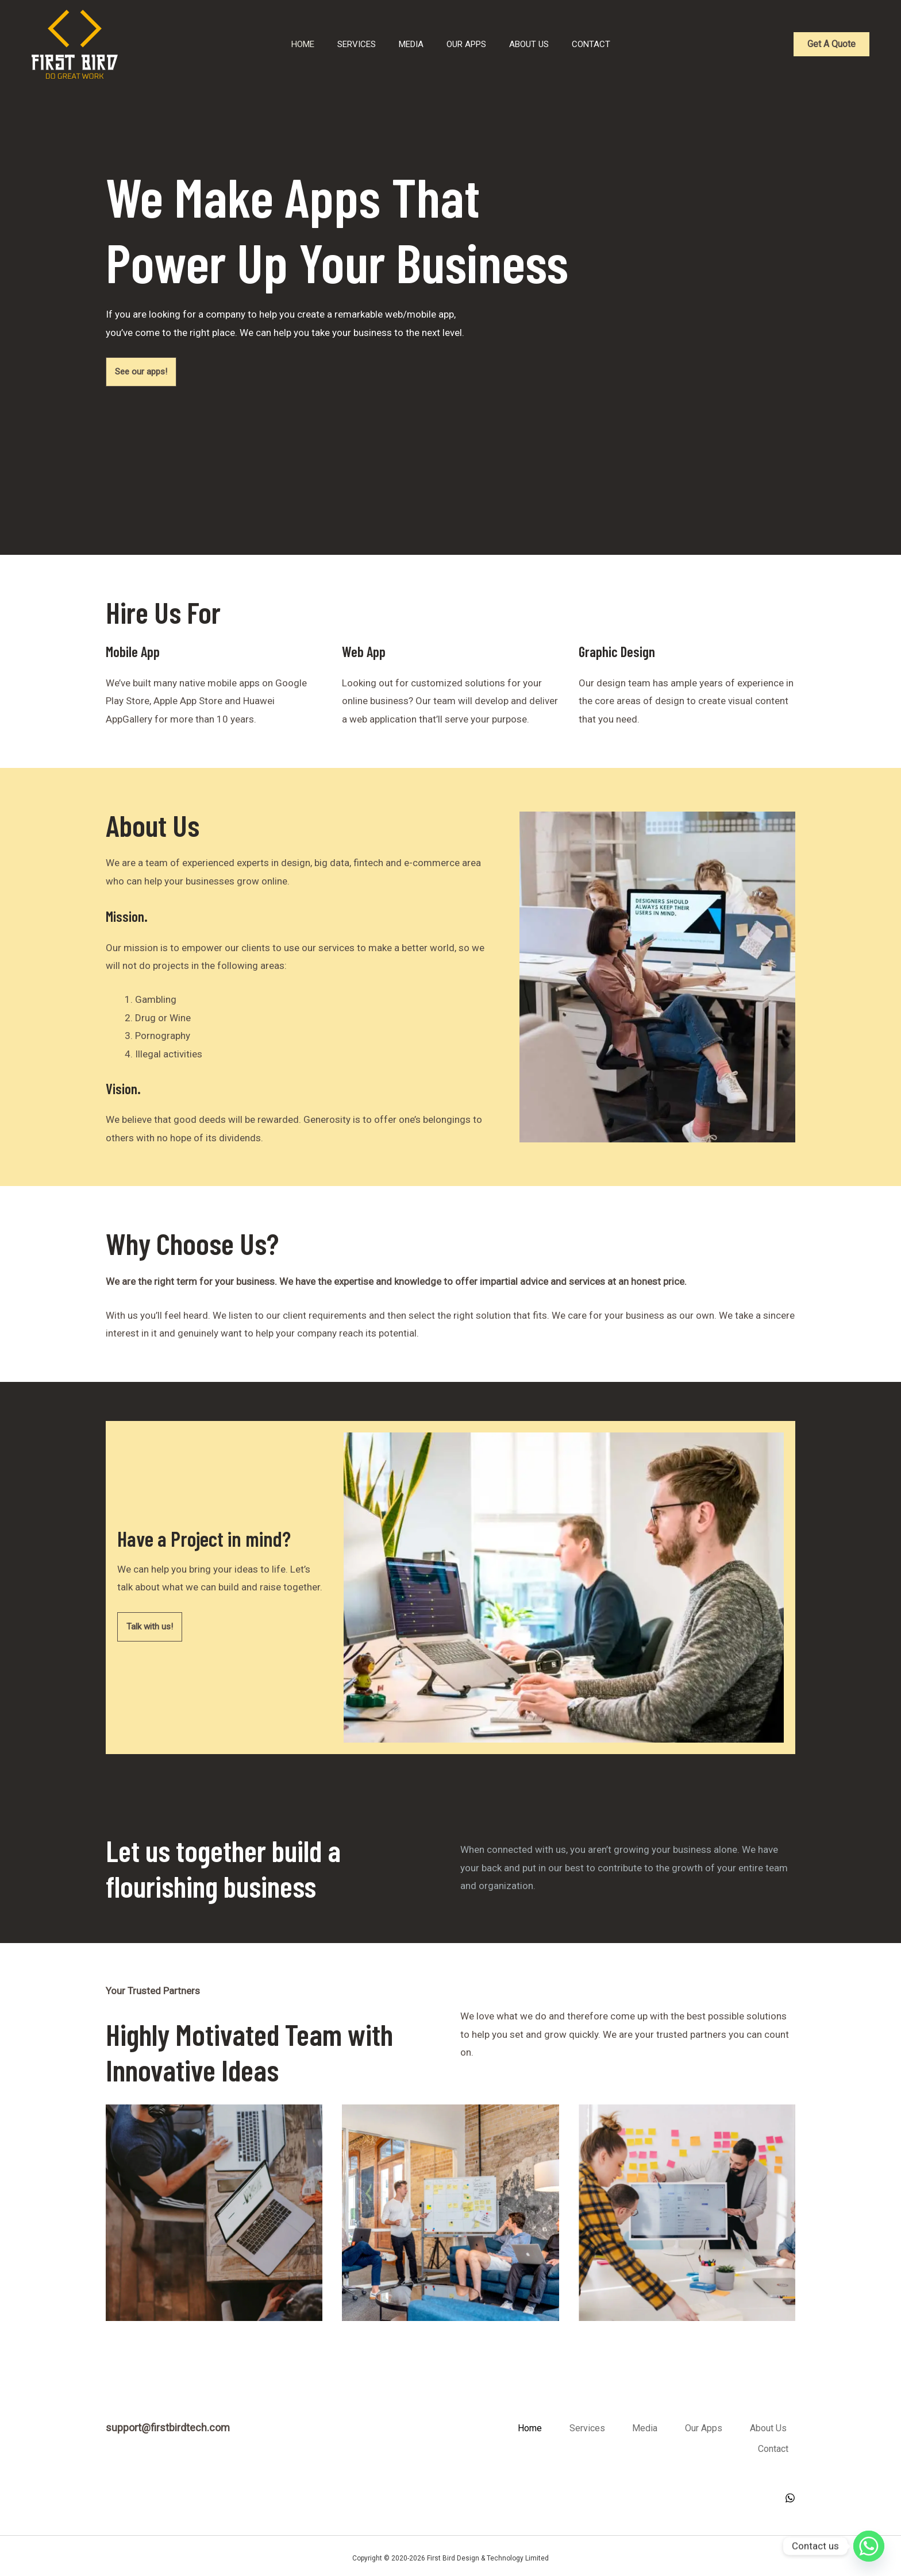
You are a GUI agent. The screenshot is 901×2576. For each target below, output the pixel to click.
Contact (611, 44)
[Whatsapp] (868, 2546)
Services (330, 44)
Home (265, 44)
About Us (537, 44)
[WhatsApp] (790, 2493)
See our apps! (143, 371)
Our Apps (463, 44)
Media (396, 44)
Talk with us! (151, 1626)
